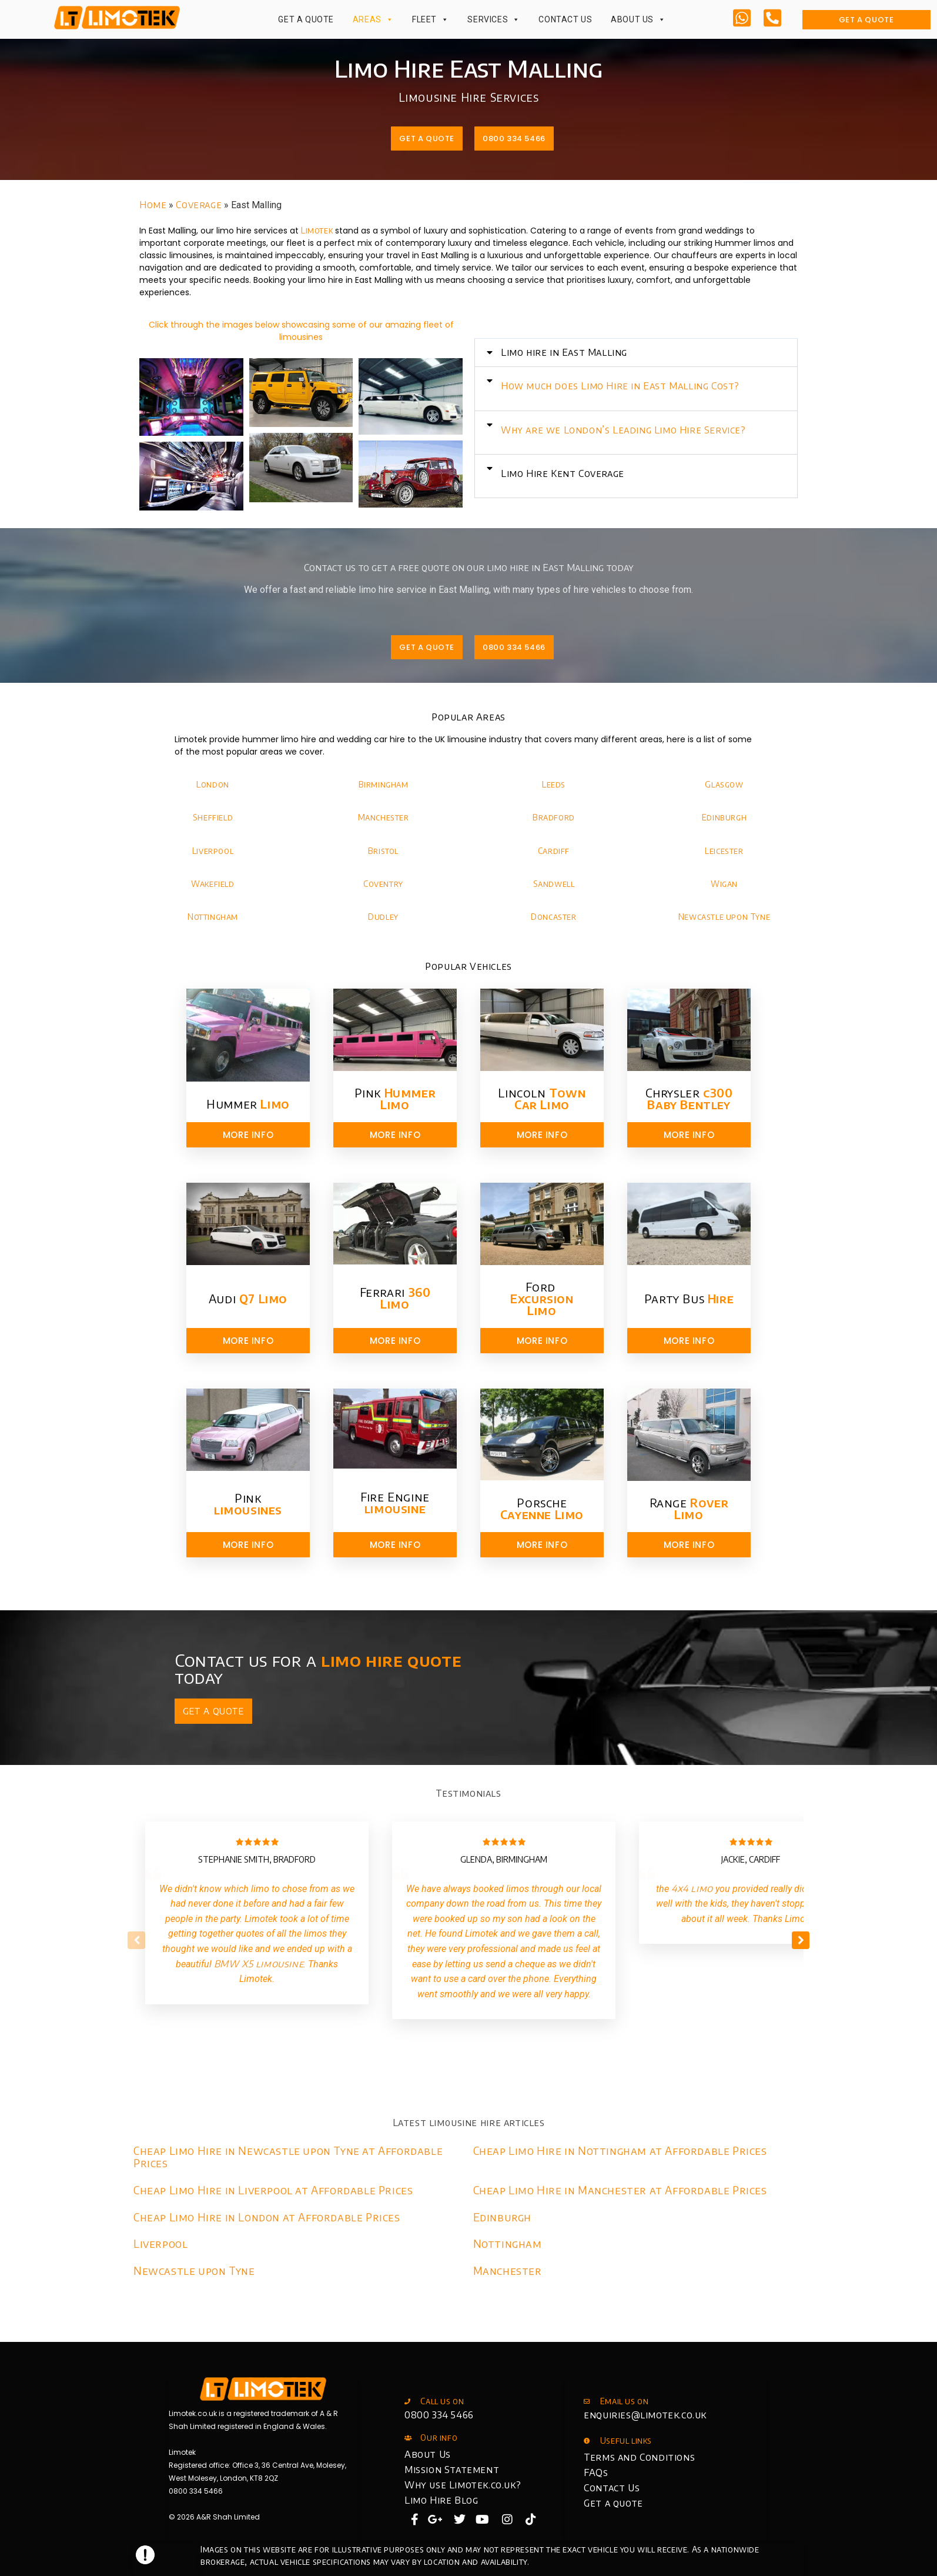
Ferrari (395, 1297)
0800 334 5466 (439, 2415)
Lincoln (541, 1098)
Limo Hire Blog (441, 2500)
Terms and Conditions (639, 2457)
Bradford (554, 817)
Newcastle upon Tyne (724, 917)
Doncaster (553, 917)
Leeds (553, 784)
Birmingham (384, 784)
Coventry (383, 884)
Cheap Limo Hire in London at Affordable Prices (266, 2217)
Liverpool (212, 851)
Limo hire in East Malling (620, 352)
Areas (373, 19)
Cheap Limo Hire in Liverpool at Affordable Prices (273, 2190)
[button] (692, 352)
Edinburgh (724, 817)
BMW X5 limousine (259, 1964)
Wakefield (212, 884)
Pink (395, 1098)
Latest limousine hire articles (469, 2122)
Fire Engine (395, 1502)
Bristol (383, 851)
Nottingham (213, 917)
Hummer (248, 1103)
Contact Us (565, 19)
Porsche (542, 1508)
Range (689, 1508)
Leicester (724, 851)
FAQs (596, 2472)
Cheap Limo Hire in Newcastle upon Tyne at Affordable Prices (288, 2157)
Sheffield (213, 817)
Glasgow (724, 784)
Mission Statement (451, 2469)
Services (493, 19)
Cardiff (554, 851)
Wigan (724, 884)
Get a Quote (306, 19)
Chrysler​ (689, 1098)
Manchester (383, 817)
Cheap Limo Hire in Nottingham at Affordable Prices (620, 2150)
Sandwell (554, 884)
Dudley (383, 917)
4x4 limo (692, 1888)
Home (152, 205)
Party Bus (689, 1298)
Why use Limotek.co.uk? (462, 2485)
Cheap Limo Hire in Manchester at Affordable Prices (620, 2190)
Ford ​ (541, 1298)
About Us (638, 19)
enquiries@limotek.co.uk (645, 2415)
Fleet (430, 19)
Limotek (317, 230)
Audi (248, 1298)
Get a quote (613, 2503)
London (212, 784)
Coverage (199, 205)
